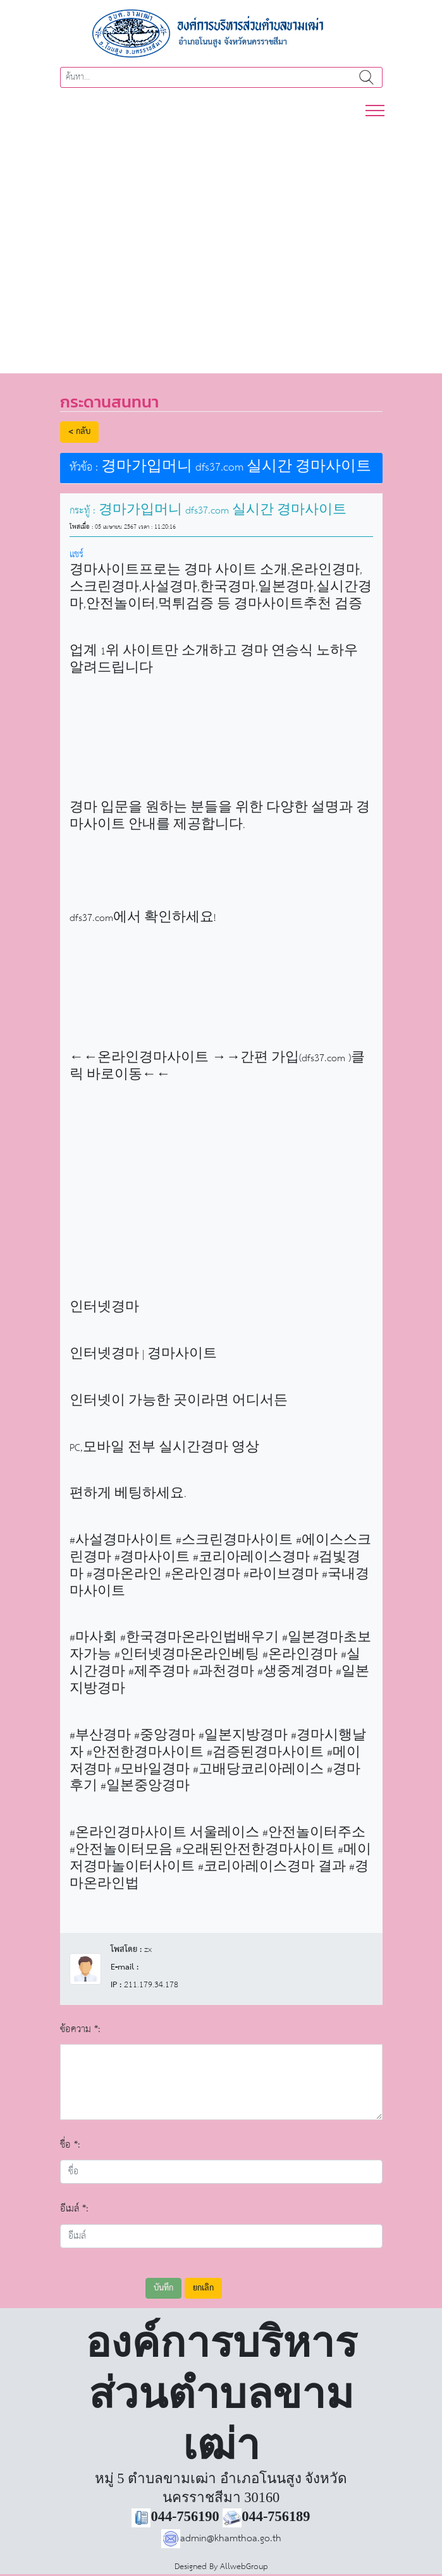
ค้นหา (367, 77)
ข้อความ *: (80, 2029)
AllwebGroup (244, 2567)
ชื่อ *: (70, 2145)
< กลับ (79, 432)
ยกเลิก (203, 2288)
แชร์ (76, 554)
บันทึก (163, 2288)
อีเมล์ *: (74, 2209)
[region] (221, 239)
